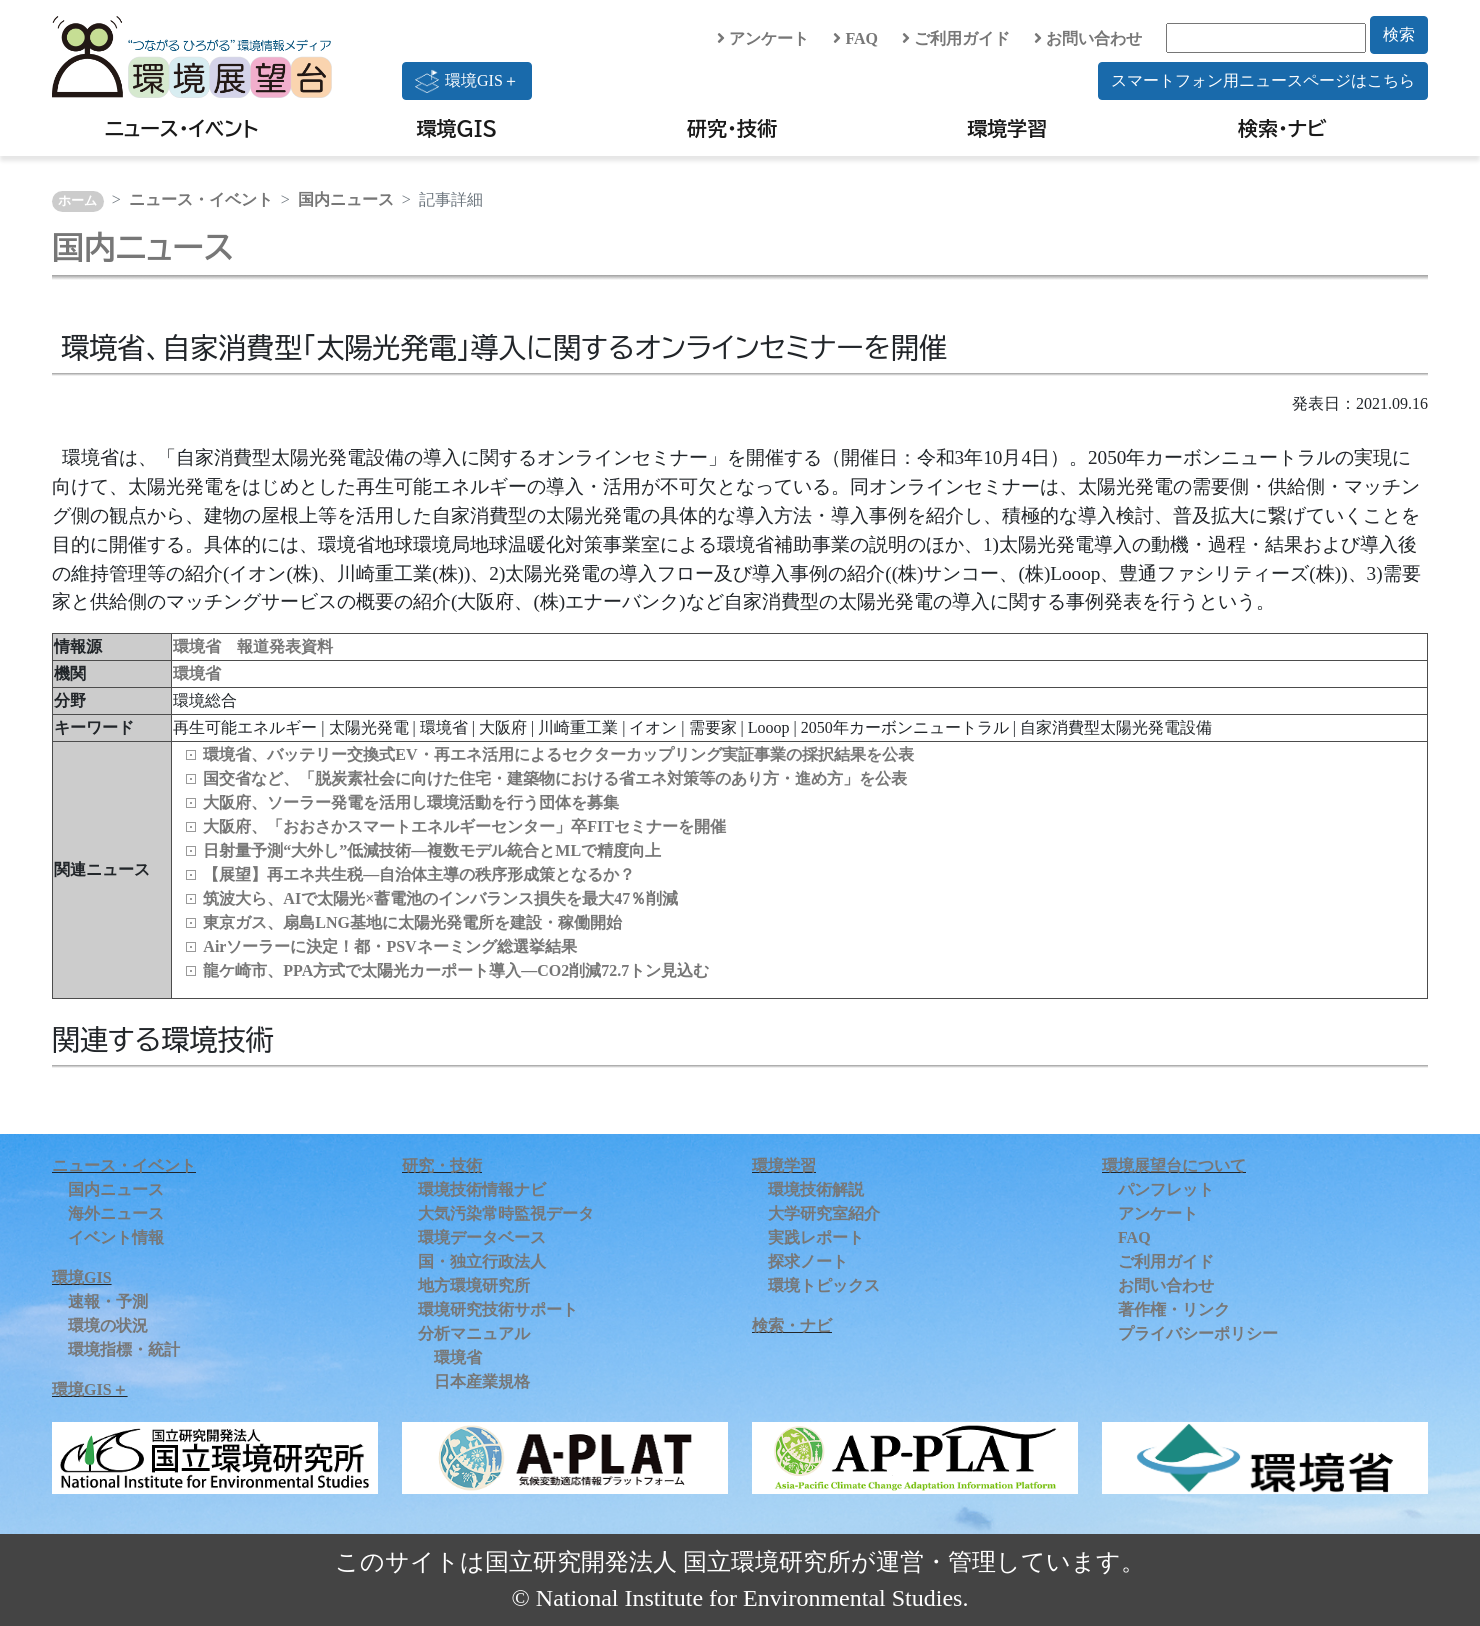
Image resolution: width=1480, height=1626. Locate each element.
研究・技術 (732, 128)
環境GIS (457, 128)
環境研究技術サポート (498, 1309)
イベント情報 (116, 1237)
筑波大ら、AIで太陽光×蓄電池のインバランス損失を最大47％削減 (440, 898)
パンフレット (1166, 1189)
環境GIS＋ (467, 81)
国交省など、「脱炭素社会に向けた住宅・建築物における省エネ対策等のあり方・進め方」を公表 (555, 778)
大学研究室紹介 (824, 1213)
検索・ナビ (1282, 128)
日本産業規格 (482, 1381)
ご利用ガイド (956, 38)
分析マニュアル (474, 1333)
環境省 (197, 673)
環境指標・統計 (124, 1349)
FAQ (855, 38)
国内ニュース (346, 199)
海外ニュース (116, 1213)
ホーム (77, 201)
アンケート (763, 38)
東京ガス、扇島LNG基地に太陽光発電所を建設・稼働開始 (412, 922)
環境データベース (482, 1237)
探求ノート (808, 1261)
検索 (1399, 34)
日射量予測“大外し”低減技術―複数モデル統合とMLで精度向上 (432, 850)
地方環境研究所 (474, 1285)
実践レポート (816, 1237)
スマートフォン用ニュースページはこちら (1263, 80)
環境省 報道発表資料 (253, 646)
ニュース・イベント (181, 128)
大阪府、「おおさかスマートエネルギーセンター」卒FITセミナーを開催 (464, 826)
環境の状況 (108, 1325)
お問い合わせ (1088, 38)
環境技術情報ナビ (482, 1189)
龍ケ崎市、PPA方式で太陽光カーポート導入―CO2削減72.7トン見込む (456, 970)
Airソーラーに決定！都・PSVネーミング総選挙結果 (389, 946)
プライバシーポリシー (1198, 1333)
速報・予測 (108, 1301)
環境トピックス (824, 1285)
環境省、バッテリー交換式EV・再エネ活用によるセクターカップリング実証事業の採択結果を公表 (558, 754)
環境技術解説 (816, 1189)
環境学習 (1007, 128)
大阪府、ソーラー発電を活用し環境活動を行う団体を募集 (411, 802)
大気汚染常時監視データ (506, 1213)
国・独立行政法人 (482, 1261)
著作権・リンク (1174, 1309)
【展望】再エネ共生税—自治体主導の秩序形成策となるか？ (419, 874)
